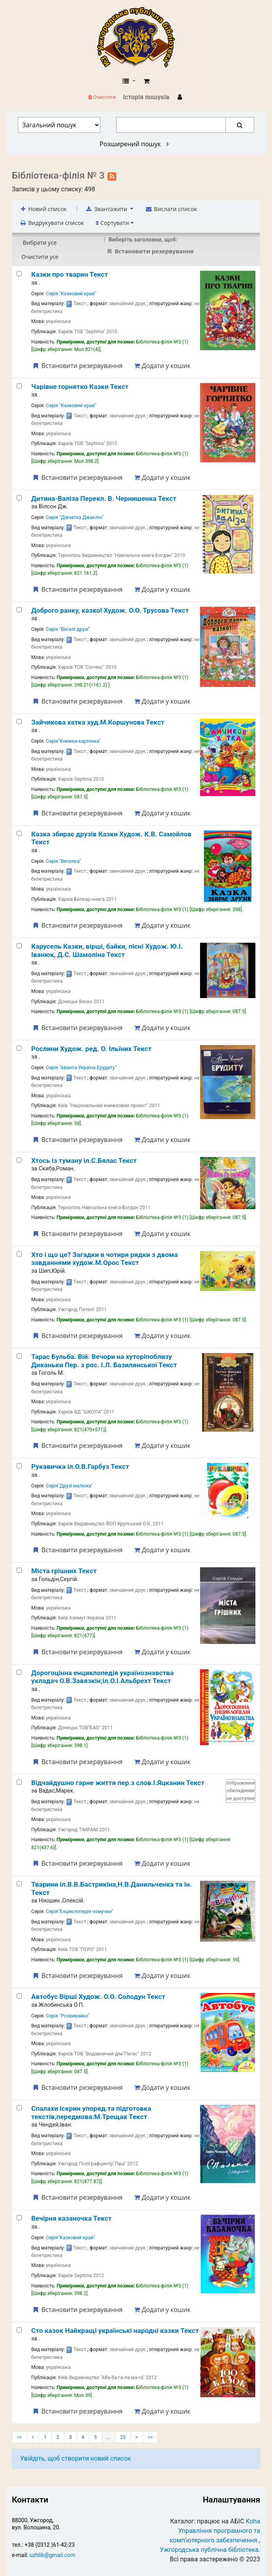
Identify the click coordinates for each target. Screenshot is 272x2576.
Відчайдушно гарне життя (117, 1783)
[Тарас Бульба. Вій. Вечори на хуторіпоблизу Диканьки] (19, 1356)
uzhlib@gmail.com (52, 2555)
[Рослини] (19, 1048)
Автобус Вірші (98, 1996)
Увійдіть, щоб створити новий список (75, 2458)
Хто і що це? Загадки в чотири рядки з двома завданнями (104, 1258)
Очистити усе (40, 256)
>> (150, 2437)
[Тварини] (19, 1883)
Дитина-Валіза (103, 498)
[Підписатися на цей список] (112, 175)
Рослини (91, 1049)
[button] (146, 81)
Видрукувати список (51, 222)
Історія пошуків (146, 97)
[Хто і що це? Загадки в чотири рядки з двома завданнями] (19, 1254)
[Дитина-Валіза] (19, 497)
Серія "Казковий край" (71, 293)
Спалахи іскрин (91, 2112)
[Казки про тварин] (19, 273)
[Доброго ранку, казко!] (19, 609)
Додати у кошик (162, 365)
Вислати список (171, 209)
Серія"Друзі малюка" (69, 1486)
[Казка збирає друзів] (19, 833)
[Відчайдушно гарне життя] (19, 1782)
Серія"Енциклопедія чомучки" (79, 1911)
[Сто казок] (19, 2330)
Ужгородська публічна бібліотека (209, 2549)
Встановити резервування (77, 365)
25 (122, 2437)
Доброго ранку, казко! (110, 610)
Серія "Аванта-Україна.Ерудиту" (81, 1067)
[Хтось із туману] (19, 1160)
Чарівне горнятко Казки (79, 387)
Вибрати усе (40, 242)
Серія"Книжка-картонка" (73, 741)
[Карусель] (19, 945)
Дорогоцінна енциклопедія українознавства (102, 1677)
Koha (253, 2521)
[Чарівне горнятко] (19, 386)
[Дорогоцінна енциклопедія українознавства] (19, 1672)
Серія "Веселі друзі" (68, 629)
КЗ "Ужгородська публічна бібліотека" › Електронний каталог (139, 38)
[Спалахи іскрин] (19, 2107)
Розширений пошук (134, 144)
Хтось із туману (84, 1160)
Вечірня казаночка (71, 2218)
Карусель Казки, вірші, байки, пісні (107, 950)
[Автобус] (19, 1996)
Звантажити (107, 209)
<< (19, 2437)
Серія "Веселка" (63, 861)
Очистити (102, 97)
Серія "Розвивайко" (67, 2016)
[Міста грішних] (19, 1570)
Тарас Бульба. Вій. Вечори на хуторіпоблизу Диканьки (104, 1360)
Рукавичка (80, 1466)
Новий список (43, 209)
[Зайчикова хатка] (19, 721)
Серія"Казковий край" (70, 2237)
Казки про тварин (69, 274)
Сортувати (112, 222)
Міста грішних (64, 1571)
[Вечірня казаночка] (19, 2217)
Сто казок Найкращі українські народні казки (115, 2330)
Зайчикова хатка (97, 722)
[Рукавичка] (19, 1465)
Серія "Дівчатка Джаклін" (74, 517)
